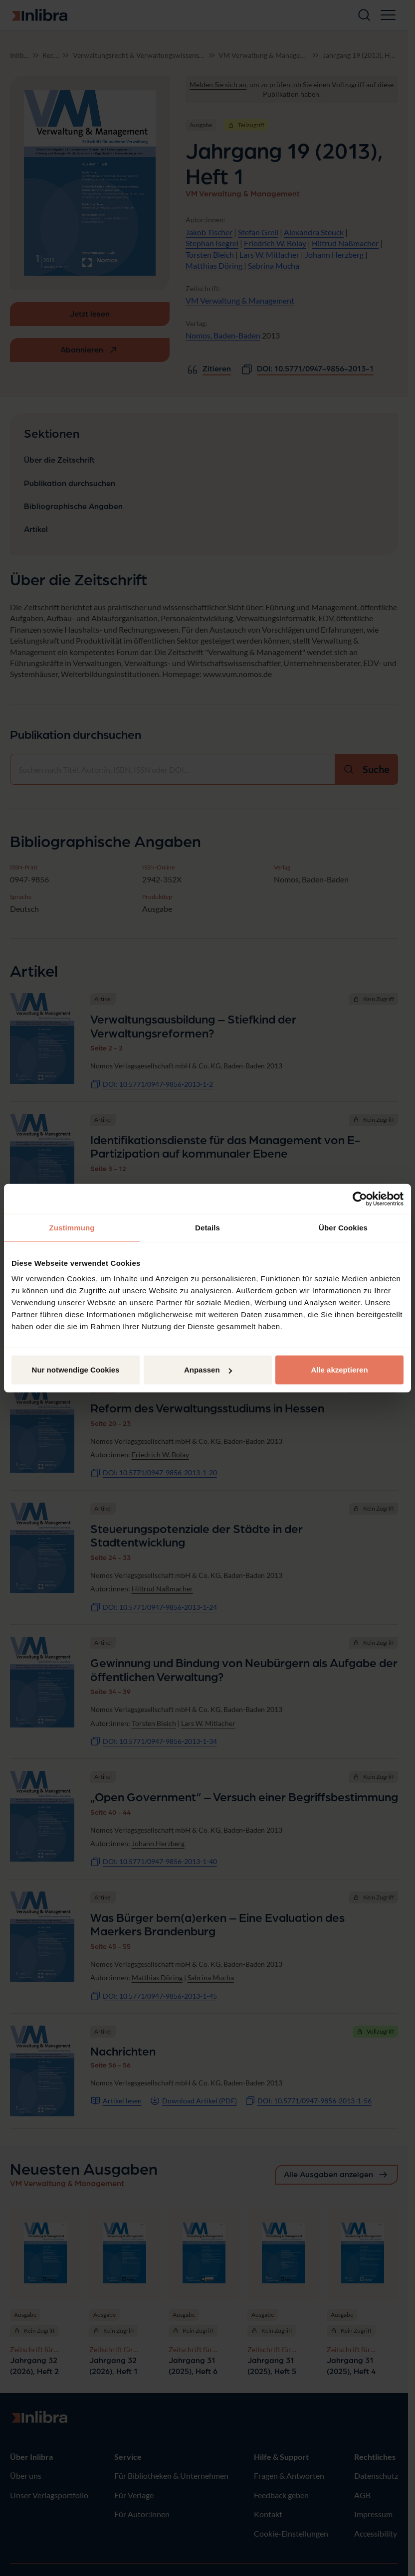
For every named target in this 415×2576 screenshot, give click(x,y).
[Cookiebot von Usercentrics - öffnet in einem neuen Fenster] (360, 1198)
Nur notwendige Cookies (76, 1370)
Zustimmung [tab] (72, 1227)
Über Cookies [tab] (343, 1227)
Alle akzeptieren (339, 1370)
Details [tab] (207, 1227)
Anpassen (208, 1370)
